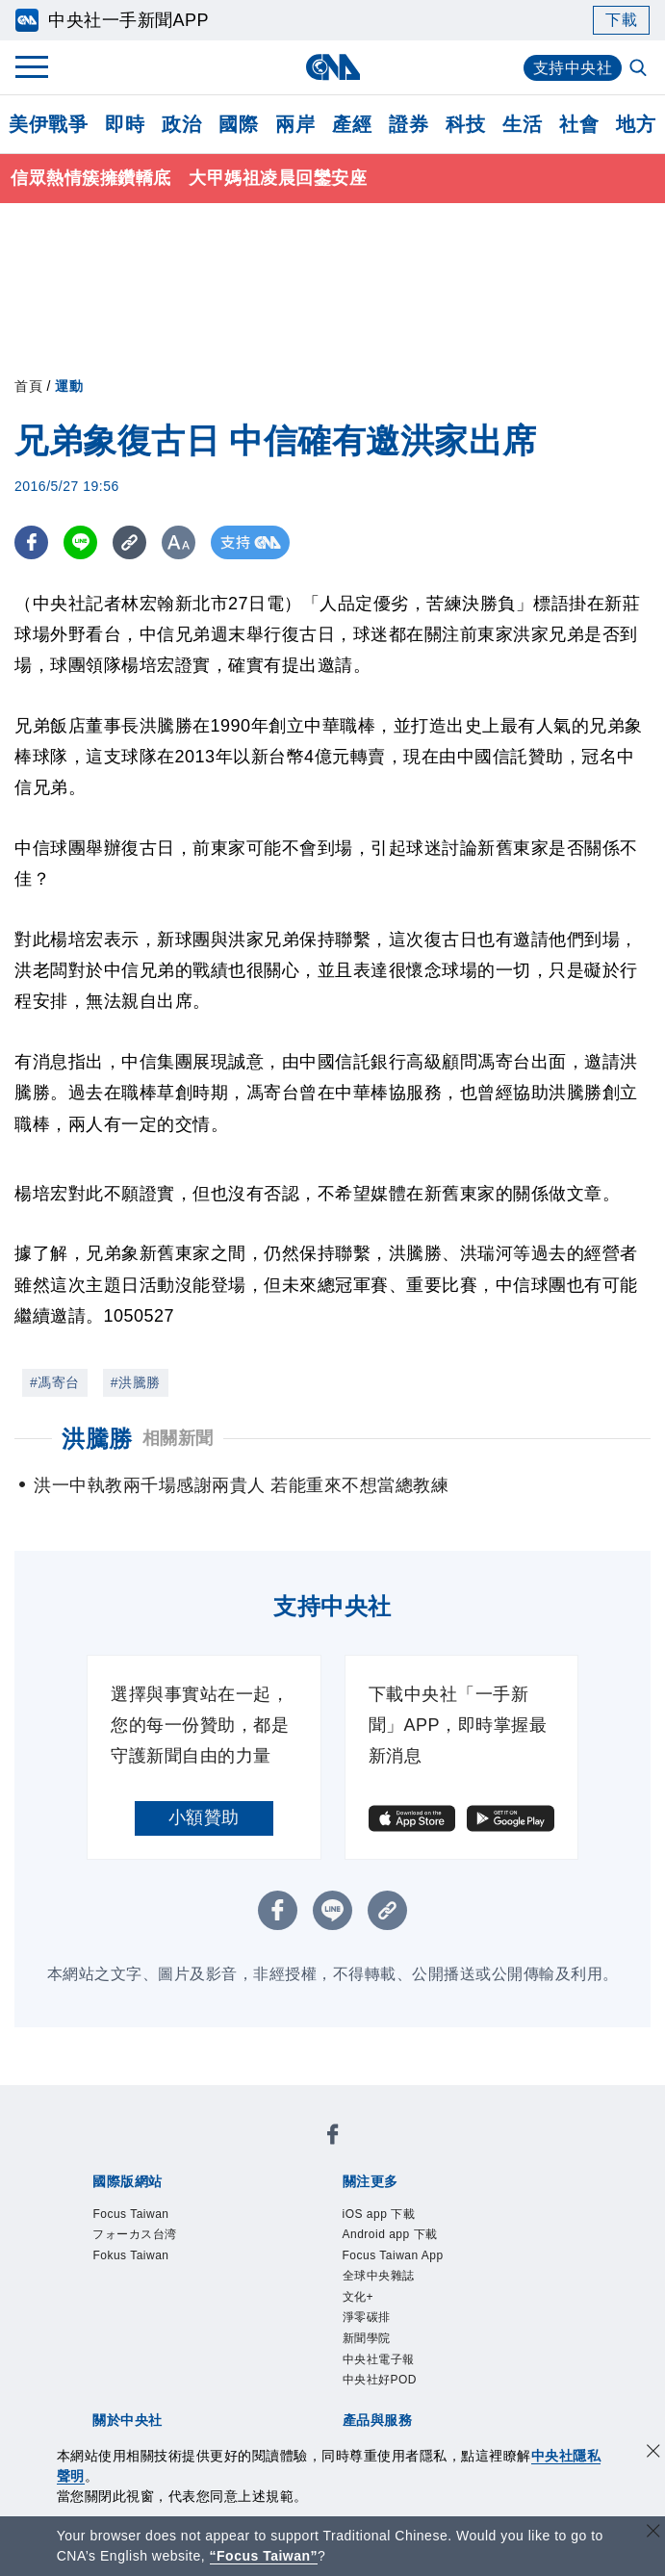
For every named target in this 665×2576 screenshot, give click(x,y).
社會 (579, 124)
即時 (124, 124)
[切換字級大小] (178, 542)
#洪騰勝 (136, 1382)
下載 (621, 20)
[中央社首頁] (332, 66)
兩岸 (295, 124)
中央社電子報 (379, 2359)
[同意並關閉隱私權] (653, 2453)
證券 (408, 124)
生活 (522, 124)
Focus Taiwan (130, 2214)
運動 (69, 386)
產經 (351, 124)
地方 (635, 124)
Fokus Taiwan (130, 2255)
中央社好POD (380, 2379)
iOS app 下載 (379, 2214)
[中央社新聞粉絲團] (333, 2137)
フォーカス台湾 (134, 2234)
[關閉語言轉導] (653, 2533)
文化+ (358, 2297)
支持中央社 (573, 68)
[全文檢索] (640, 69)
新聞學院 (367, 2338)
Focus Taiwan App (393, 2255)
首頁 (28, 386)
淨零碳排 (367, 2317)
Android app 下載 (390, 2234)
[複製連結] (129, 542)
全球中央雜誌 (379, 2275)
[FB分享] (31, 542)
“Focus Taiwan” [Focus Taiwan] (264, 2555)
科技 (465, 124)
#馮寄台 (55, 1382)
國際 (238, 124)
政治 (181, 124)
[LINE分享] (80, 542)
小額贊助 (204, 1817)
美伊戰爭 (48, 124)
